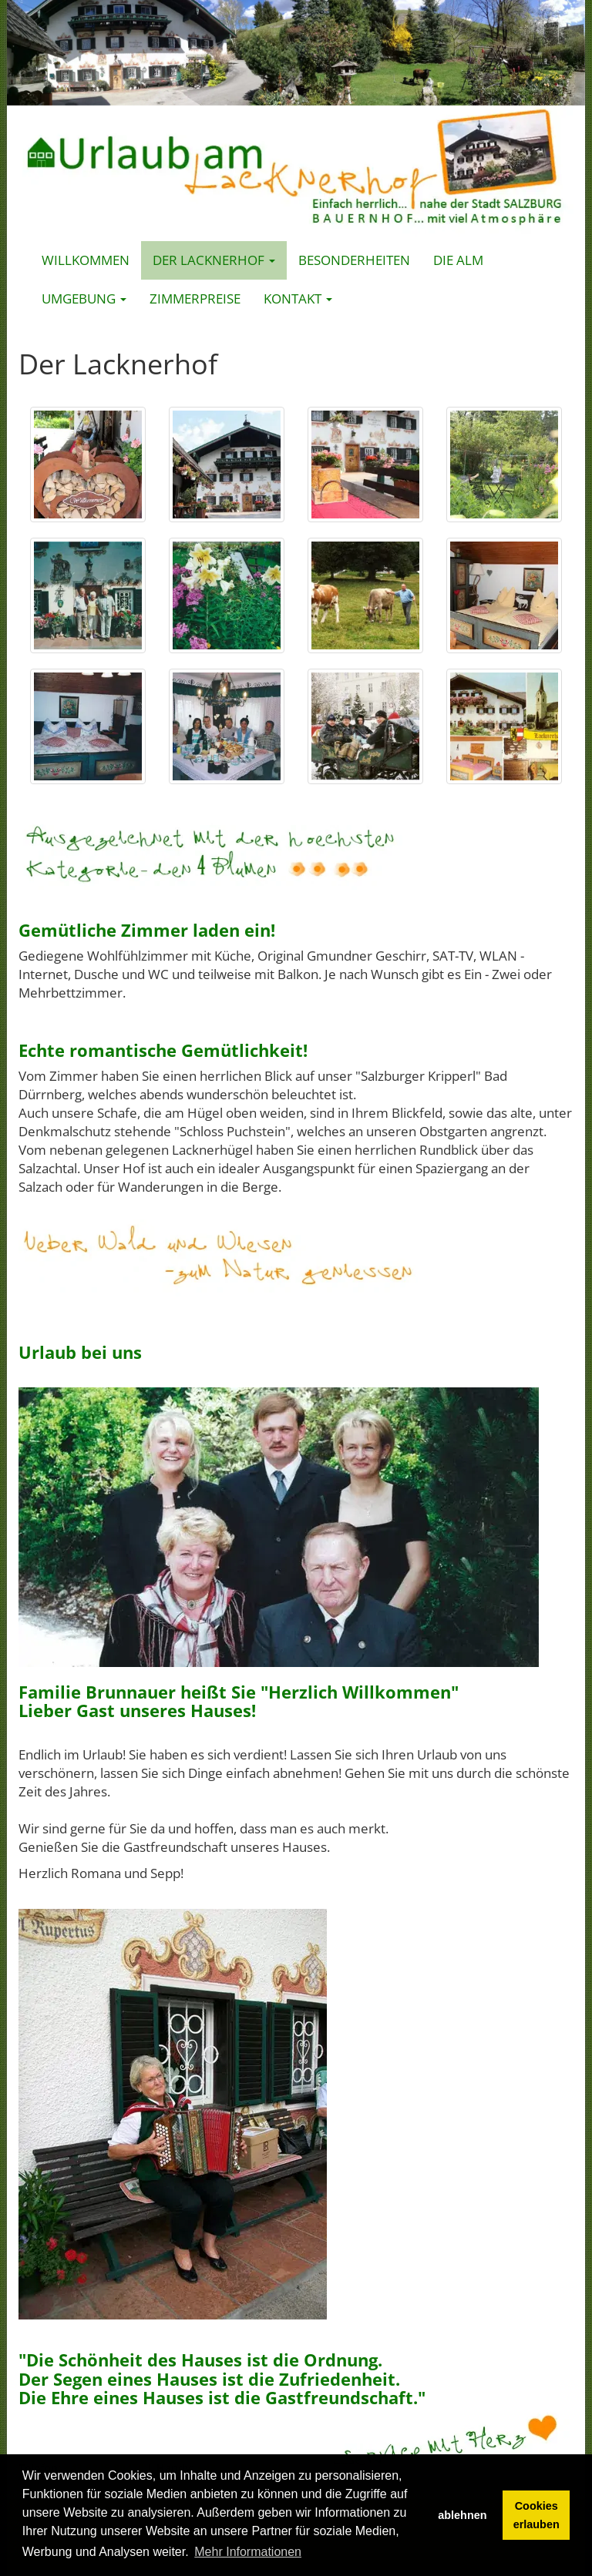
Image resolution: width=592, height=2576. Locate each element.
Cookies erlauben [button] (536, 2515)
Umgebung (84, 298)
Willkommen (86, 260)
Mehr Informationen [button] (247, 2551)
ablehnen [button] (462, 2515)
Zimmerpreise (195, 298)
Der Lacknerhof (214, 260)
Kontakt (298, 298)
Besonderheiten (354, 260)
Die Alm (458, 260)
